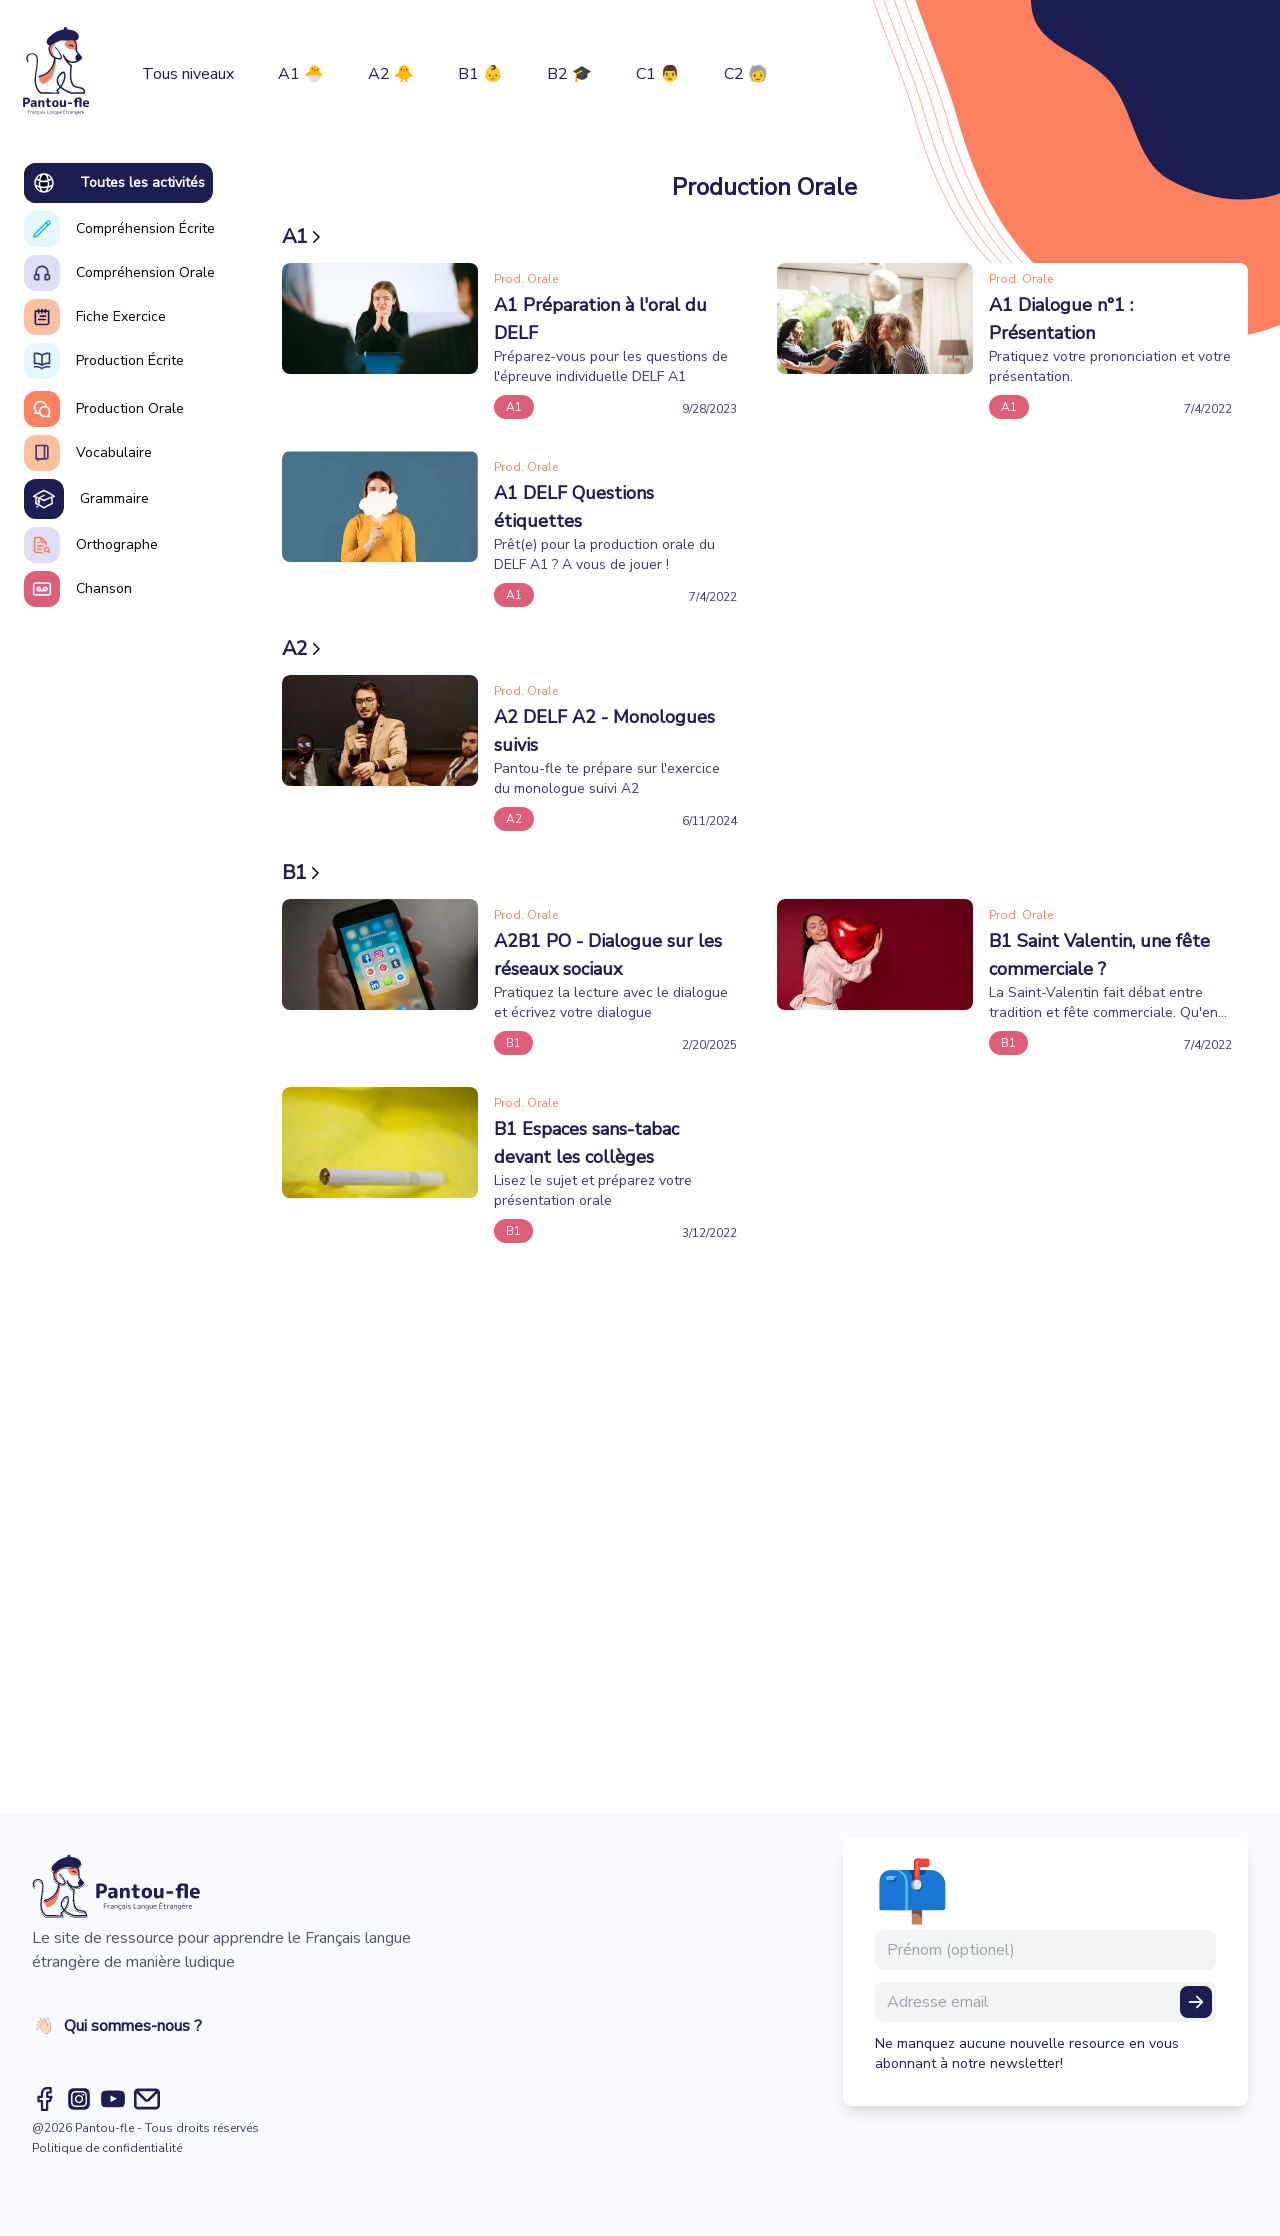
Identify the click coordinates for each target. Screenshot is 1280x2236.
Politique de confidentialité (107, 2148)
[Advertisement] (765, 1520)
